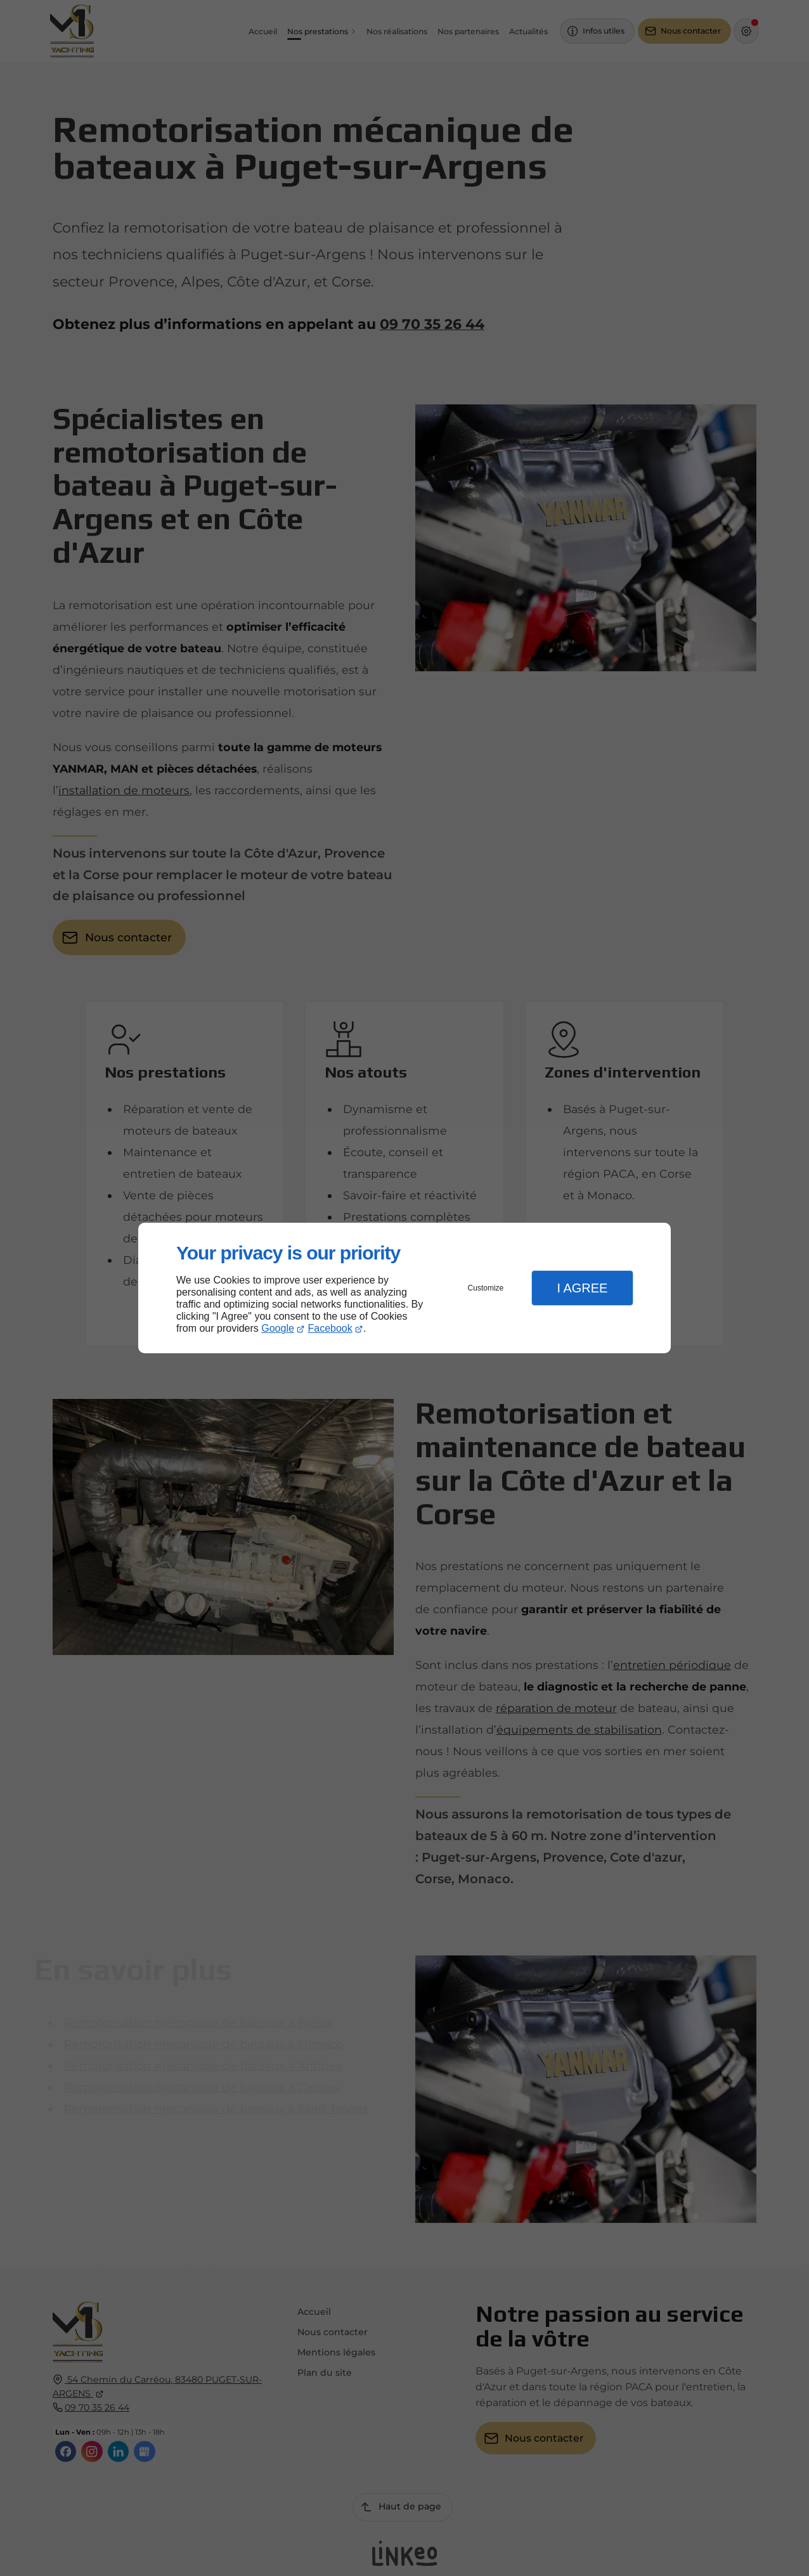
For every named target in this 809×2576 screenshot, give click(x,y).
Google (277, 1328)
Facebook (330, 1328)
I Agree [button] (582, 1288)
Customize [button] (486, 1288)
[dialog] (404, 1288)
